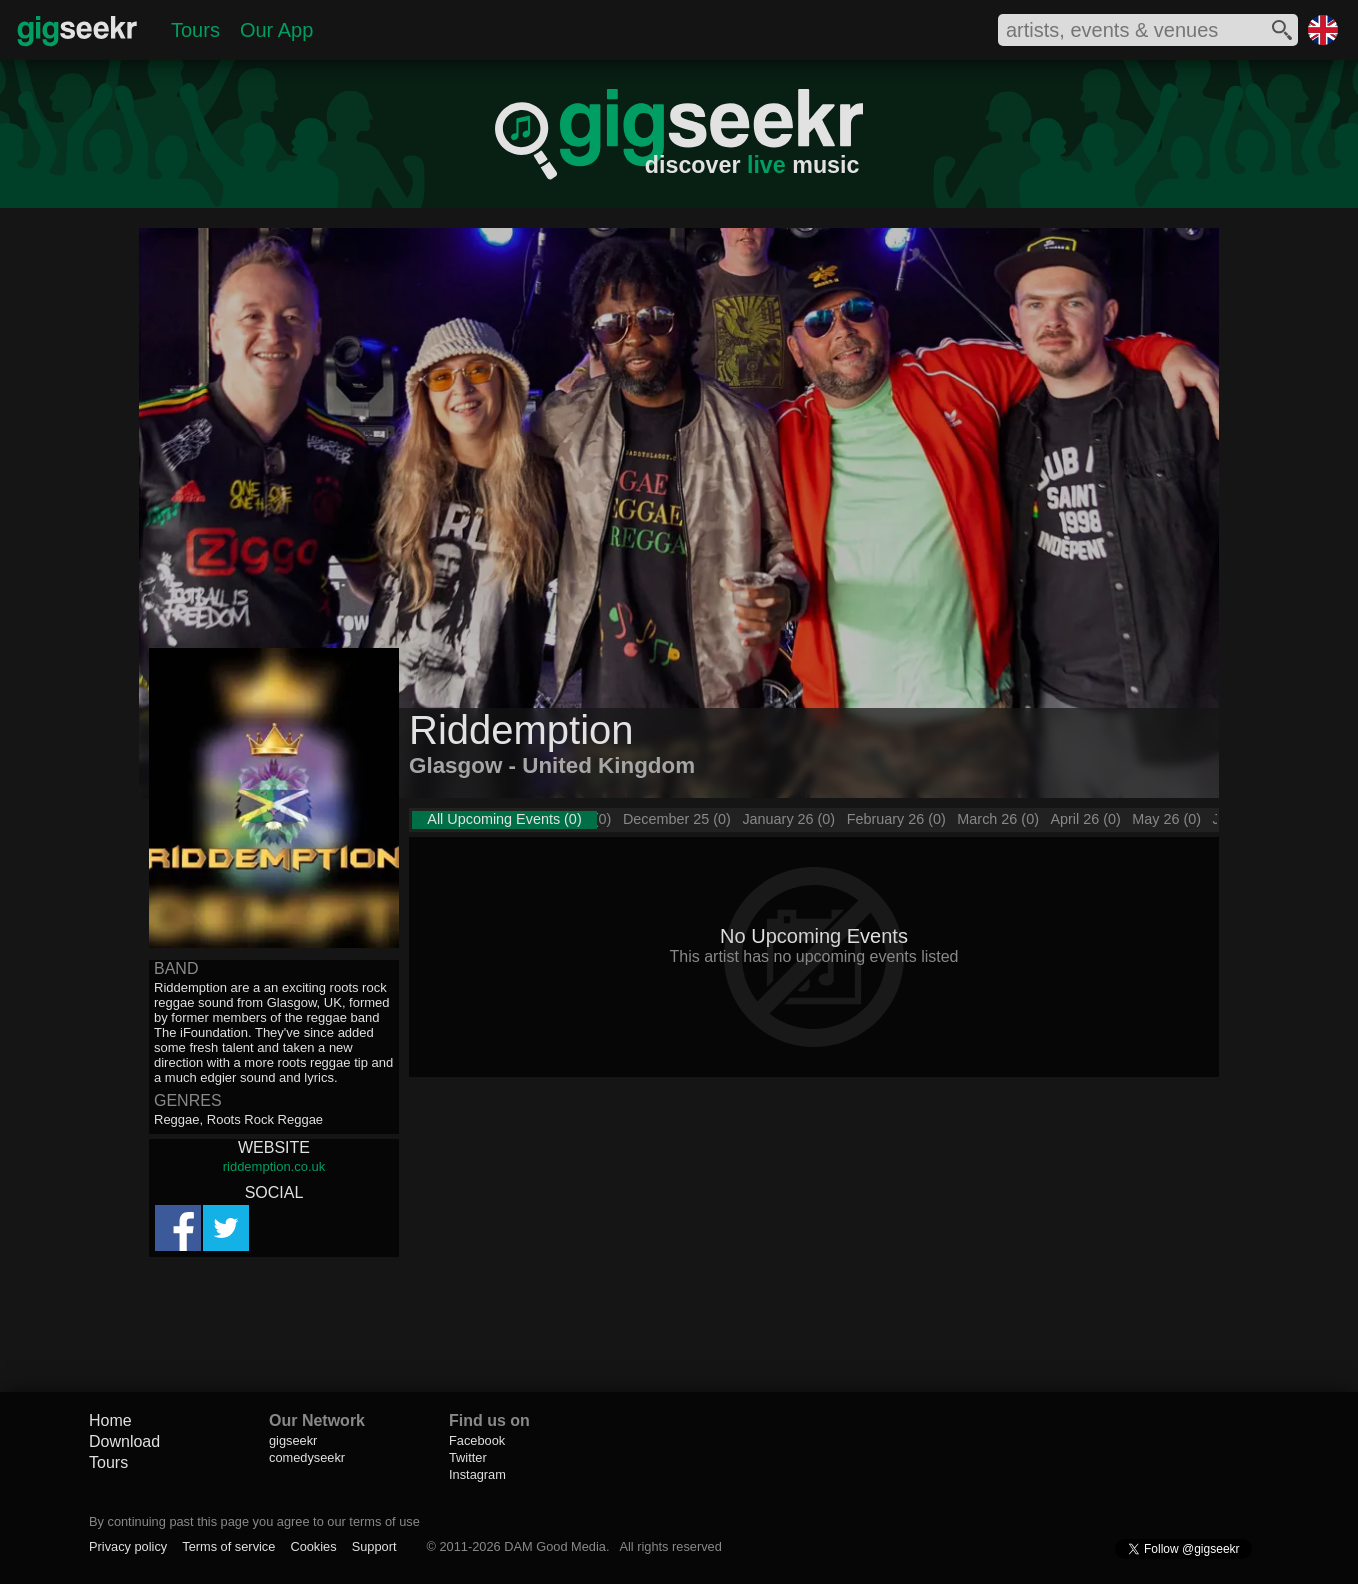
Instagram (477, 1474)
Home (110, 1420)
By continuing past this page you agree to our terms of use (254, 1521)
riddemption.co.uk (274, 1166)
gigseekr (293, 1440)
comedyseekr (307, 1457)
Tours (195, 30)
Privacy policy (128, 1546)
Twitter (468, 1457)
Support (374, 1546)
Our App (276, 30)
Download (124, 1441)
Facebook (477, 1440)
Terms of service (228, 1546)
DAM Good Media (555, 1546)
